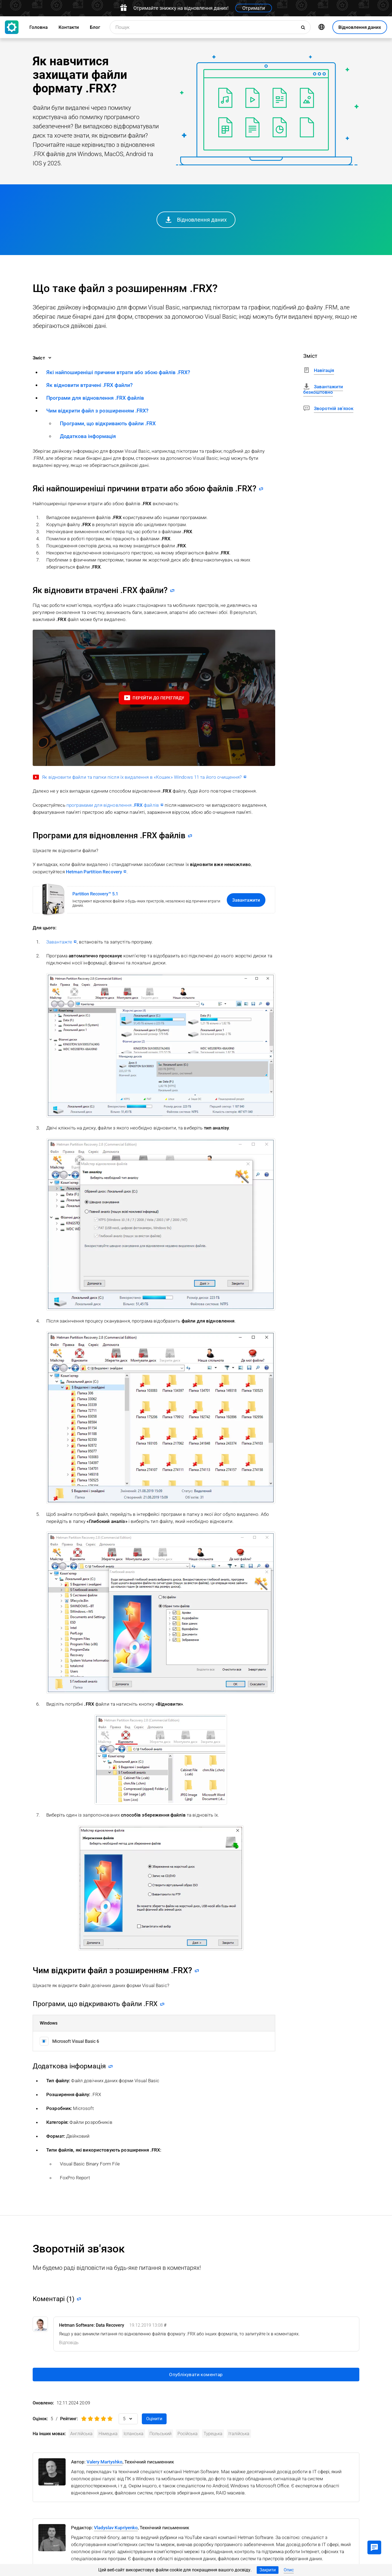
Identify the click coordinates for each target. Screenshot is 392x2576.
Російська (187, 2433)
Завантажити (246, 900)
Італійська (238, 2433)
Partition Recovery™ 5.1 (95, 893)
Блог (95, 27)
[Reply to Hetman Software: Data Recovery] (69, 2342)
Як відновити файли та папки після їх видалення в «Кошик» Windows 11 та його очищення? (142, 777)
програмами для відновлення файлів (112, 805)
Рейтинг (68, 2418)
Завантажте (59, 942)
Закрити (267, 2570)
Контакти (69, 27)
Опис (289, 2569)
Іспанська (133, 2433)
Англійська (81, 2433)
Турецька (213, 2433)
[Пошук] (303, 27)
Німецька (108, 2433)
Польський (160, 2433)
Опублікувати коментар (196, 2374)
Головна (38, 27)
